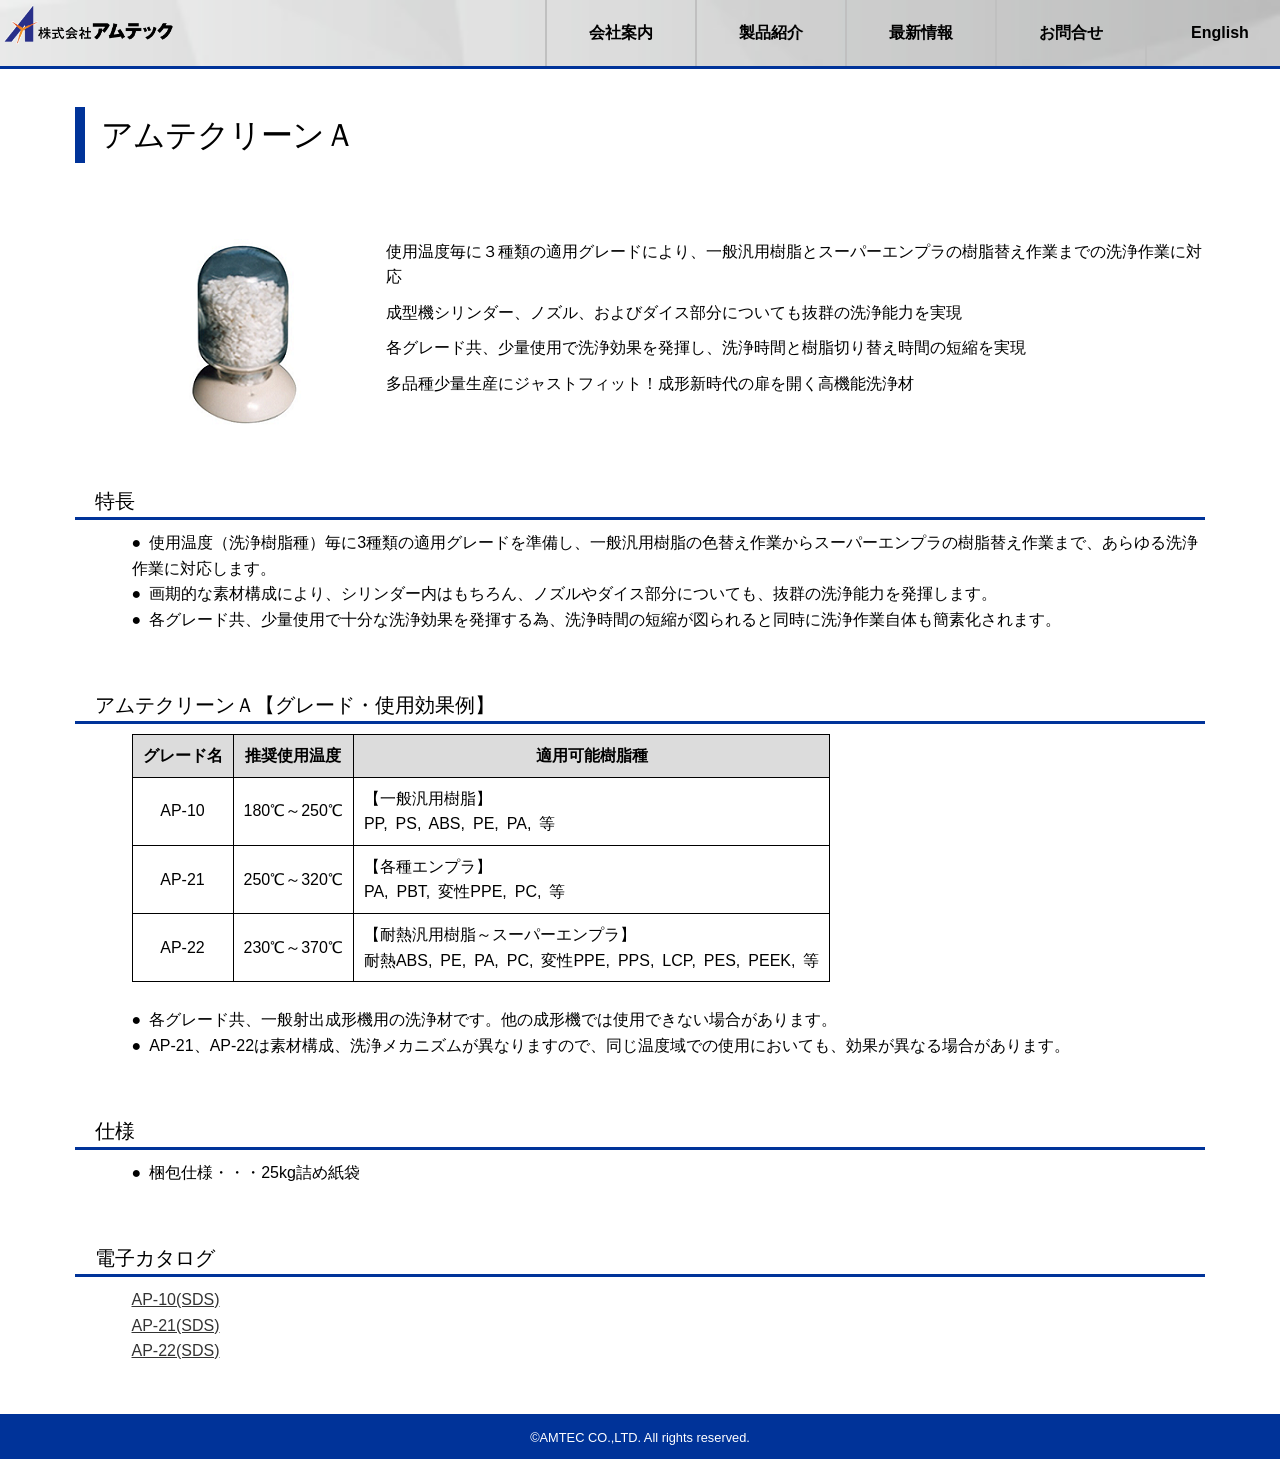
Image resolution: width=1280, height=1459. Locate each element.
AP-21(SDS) (176, 1325)
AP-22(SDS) (176, 1350)
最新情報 (921, 32)
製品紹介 (771, 32)
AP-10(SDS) (176, 1299)
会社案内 (621, 32)
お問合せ (1071, 32)
